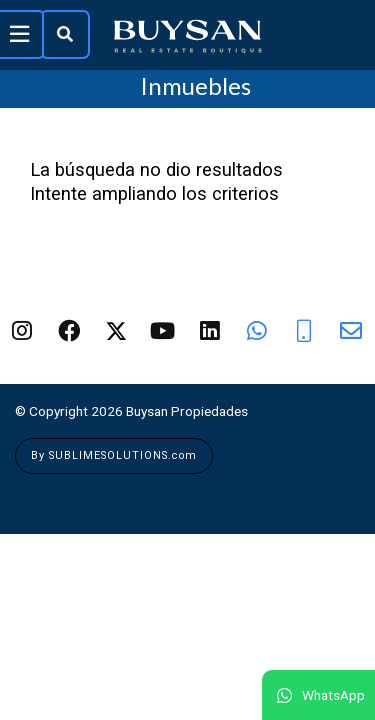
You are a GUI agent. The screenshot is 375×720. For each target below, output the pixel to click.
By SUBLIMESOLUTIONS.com (114, 455)
